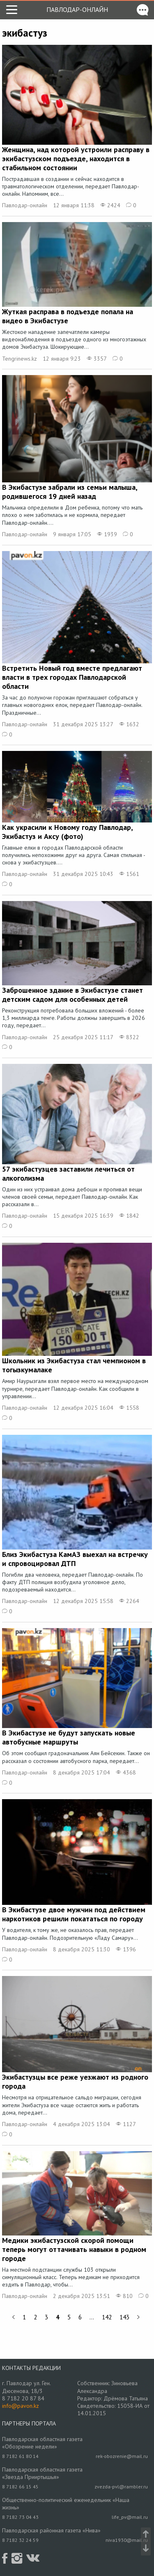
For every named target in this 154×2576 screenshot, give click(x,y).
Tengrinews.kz (19, 358)
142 (107, 2317)
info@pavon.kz (20, 2405)
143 (124, 2317)
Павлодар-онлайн (77, 9)
